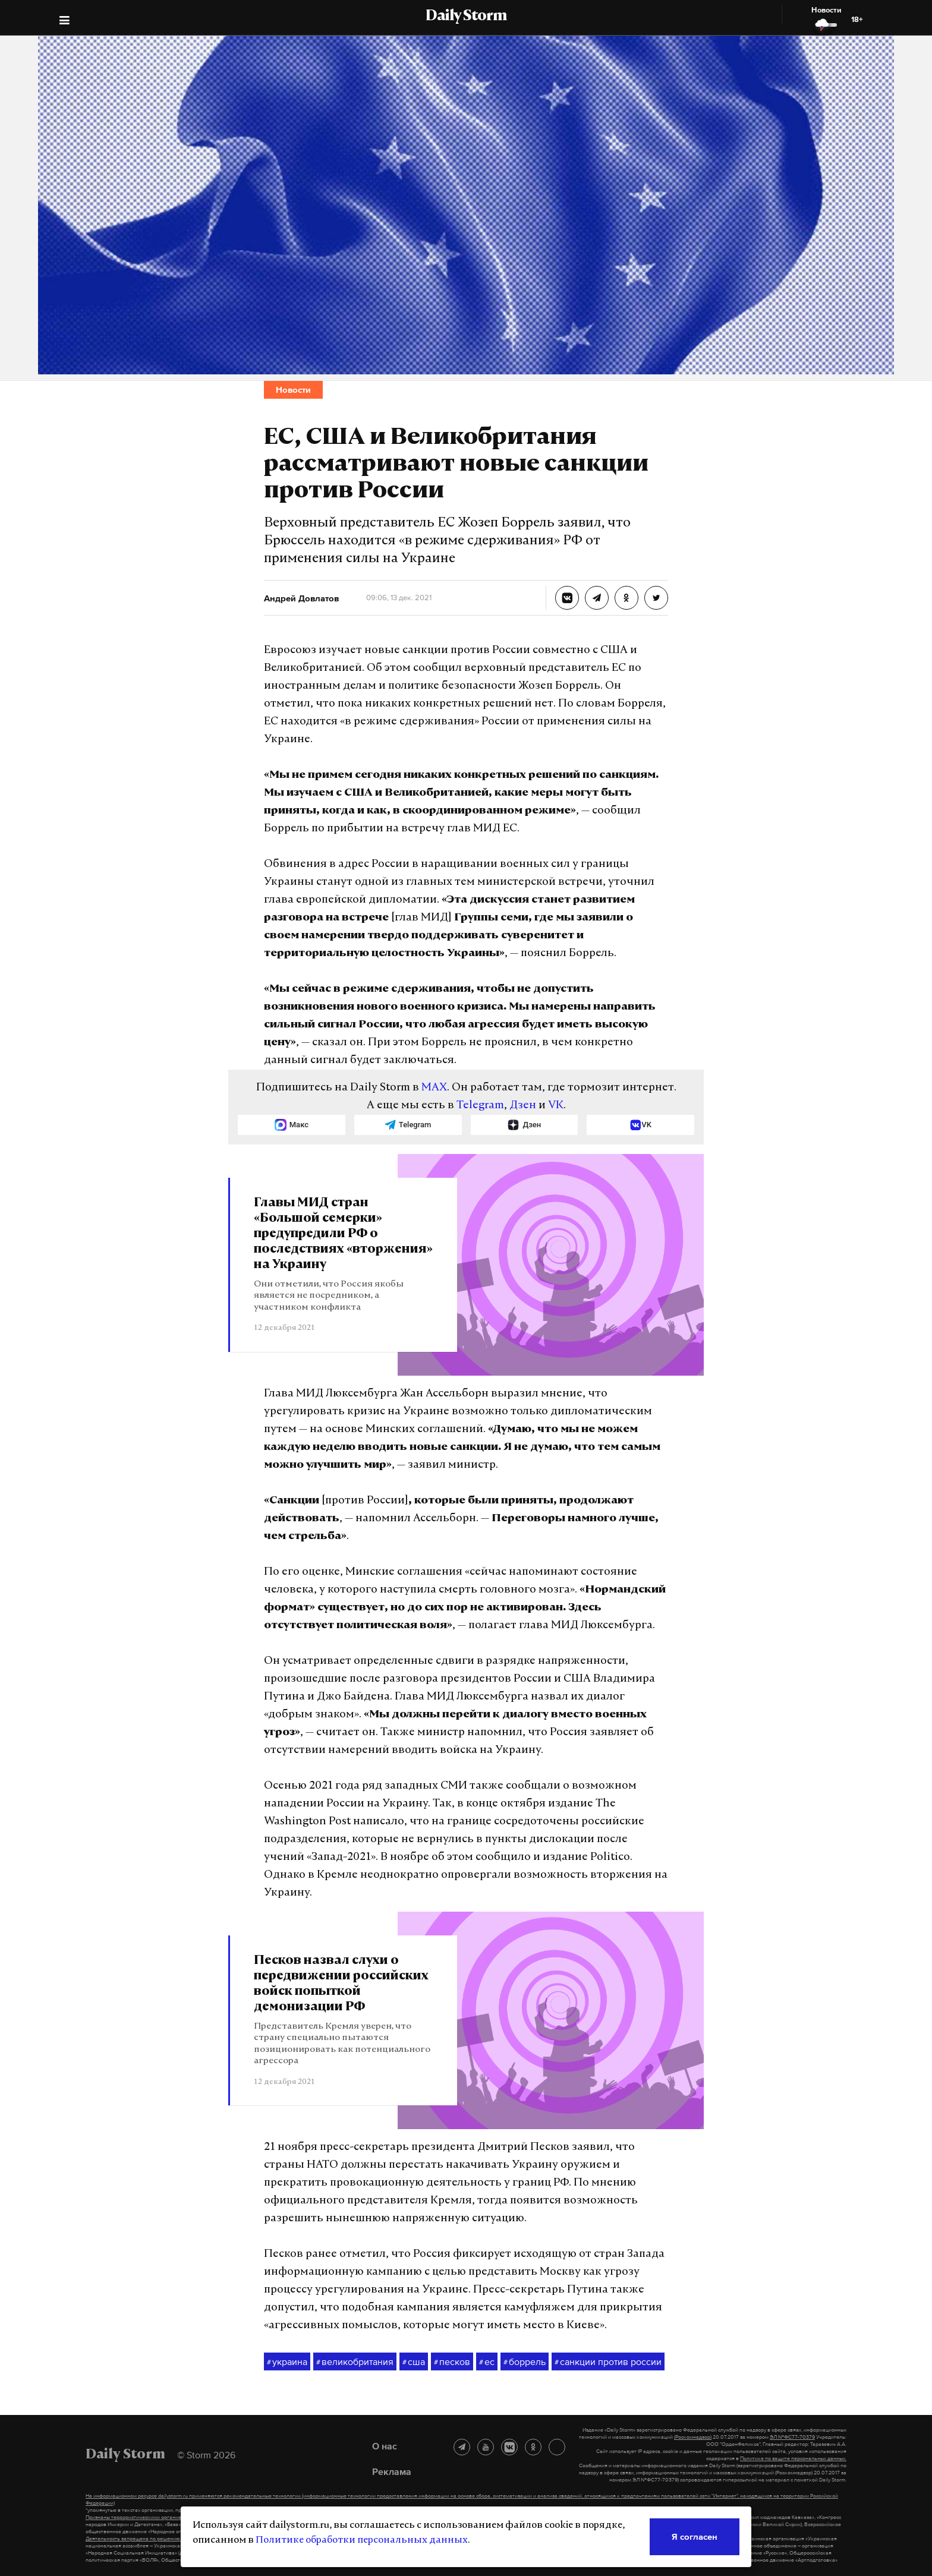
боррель (524, 2362)
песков (452, 2362)
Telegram (480, 1105)
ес (487, 2362)
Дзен (522, 1105)
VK (555, 1105)
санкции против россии (608, 2362)
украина (287, 2362)
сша (413, 2362)
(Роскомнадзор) (692, 2437)
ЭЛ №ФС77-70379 (792, 2437)
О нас (384, 2446)
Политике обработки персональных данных (362, 2540)
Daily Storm (466, 17)
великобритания (354, 2362)
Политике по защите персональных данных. (793, 2458)
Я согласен (694, 2536)
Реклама (391, 2471)
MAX (434, 1087)
